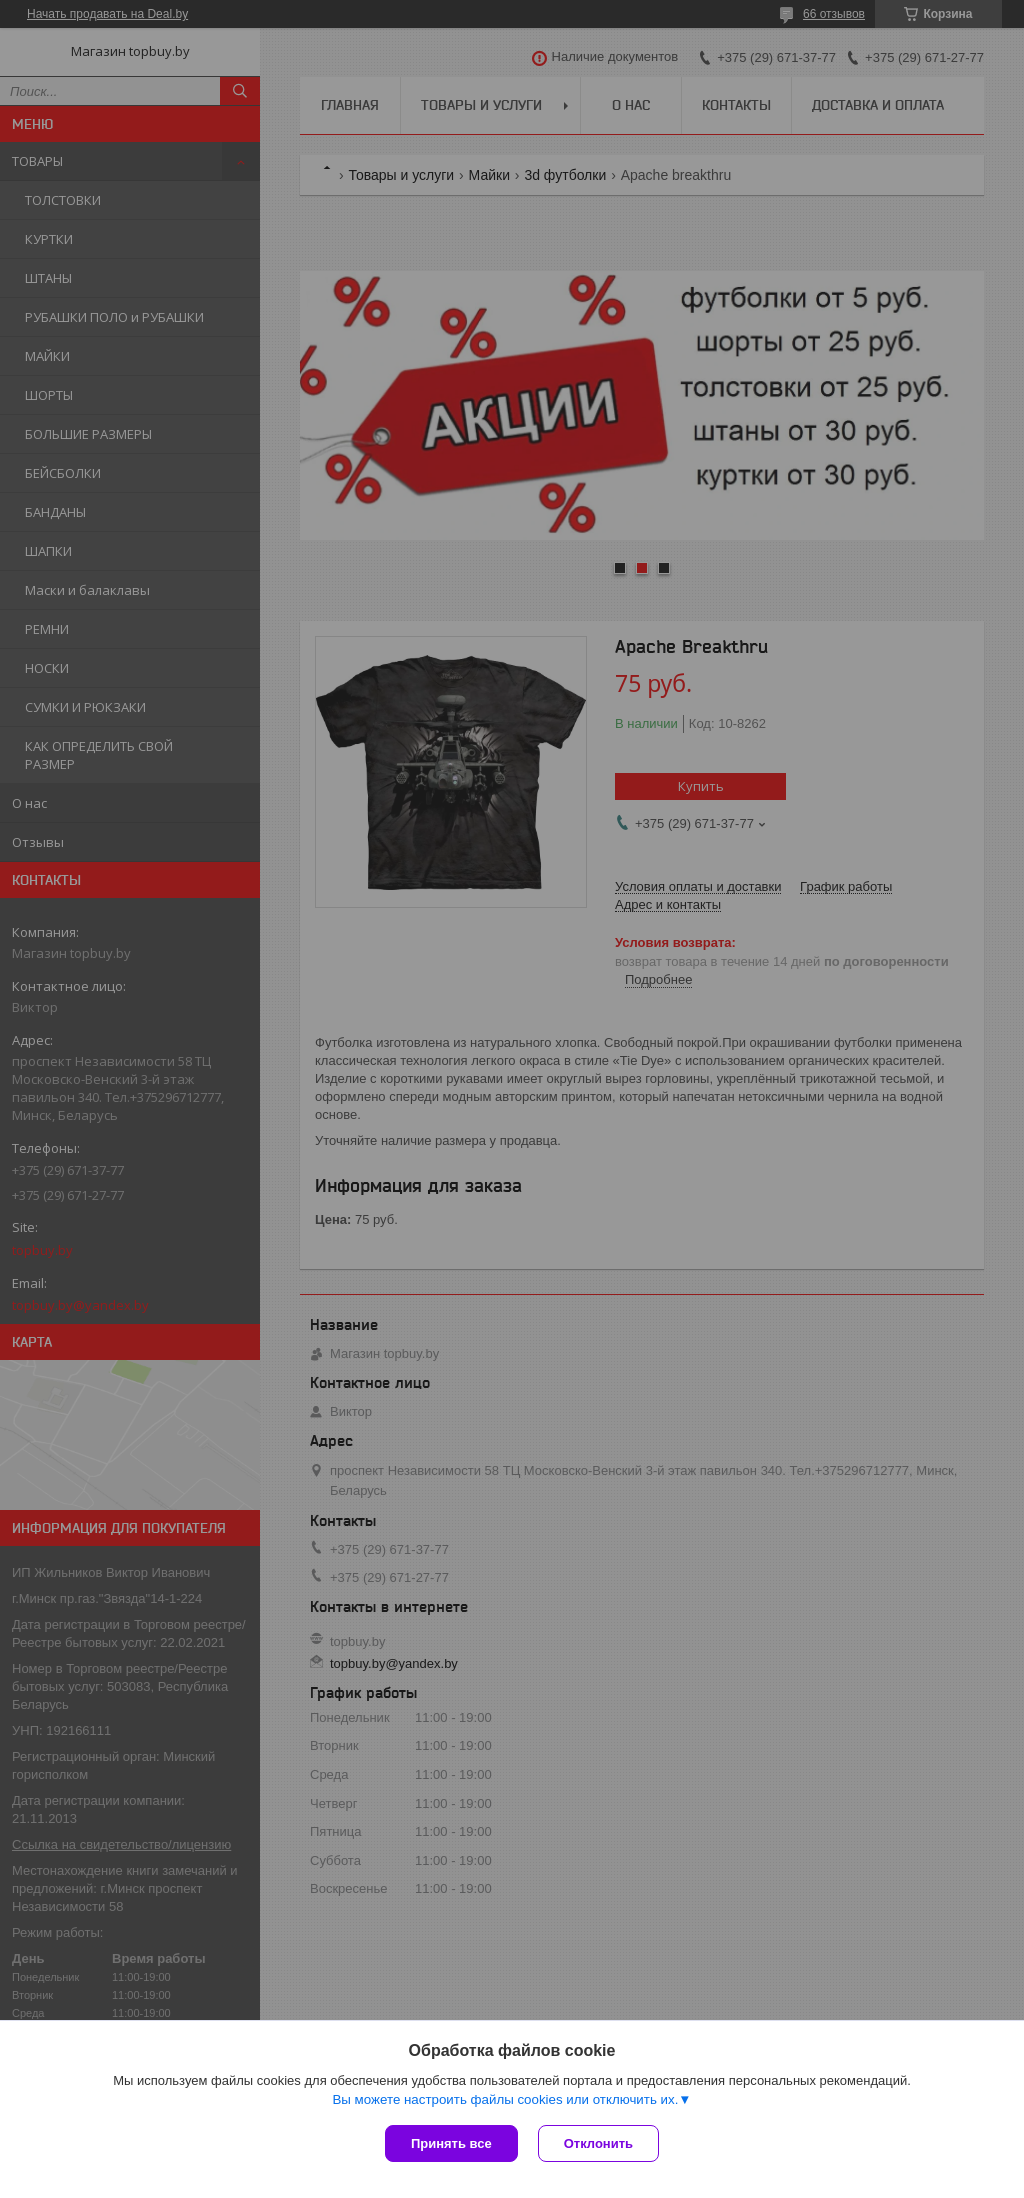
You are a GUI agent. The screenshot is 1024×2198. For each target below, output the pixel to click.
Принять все (451, 2143)
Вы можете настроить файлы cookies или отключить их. (505, 2099)
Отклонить (598, 2143)
